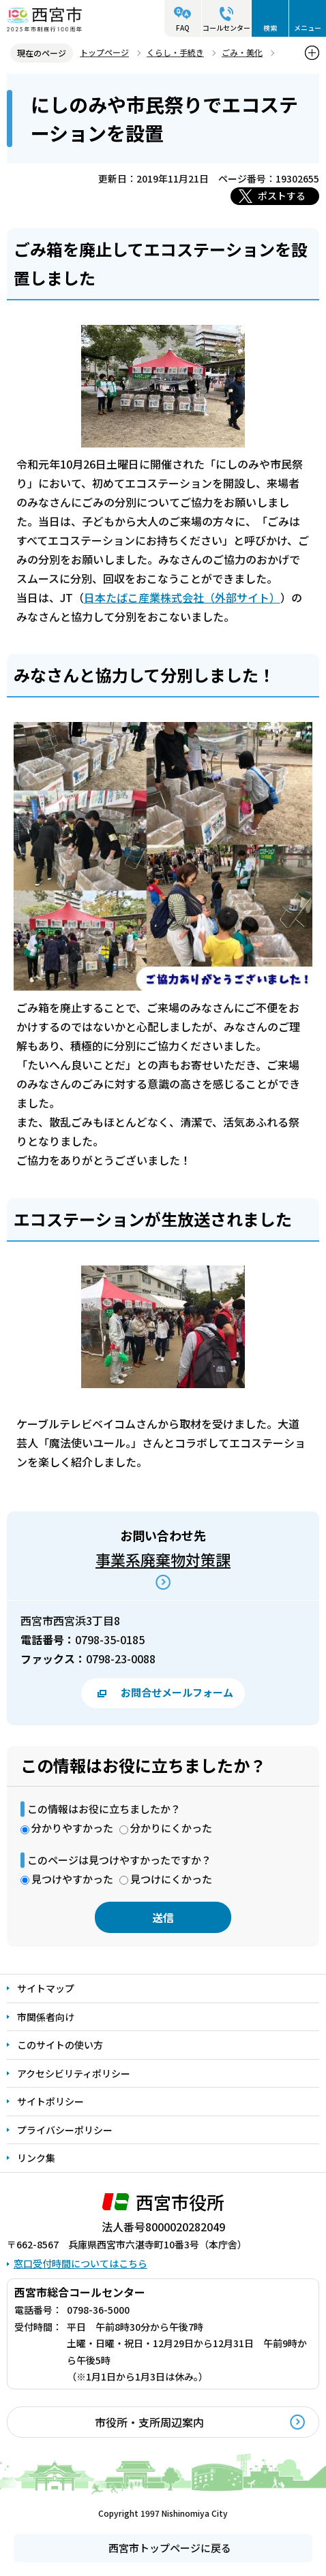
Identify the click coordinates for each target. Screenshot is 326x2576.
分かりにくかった (171, 1828)
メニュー (307, 27)
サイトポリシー (50, 2101)
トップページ (104, 52)
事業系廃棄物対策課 (163, 1559)
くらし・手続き (175, 52)
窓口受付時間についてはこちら (80, 2263)
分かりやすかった (72, 1828)
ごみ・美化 (242, 52)
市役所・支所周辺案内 (149, 2422)
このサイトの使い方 (60, 2045)
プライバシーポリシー (65, 2130)
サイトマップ (45, 1988)
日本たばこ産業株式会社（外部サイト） (182, 597)
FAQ (183, 27)
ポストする (282, 195)
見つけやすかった (72, 1879)
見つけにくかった (171, 1879)
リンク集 (36, 2158)
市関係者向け (45, 2017)
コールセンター (226, 27)
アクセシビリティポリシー (73, 2073)
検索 (270, 27)
